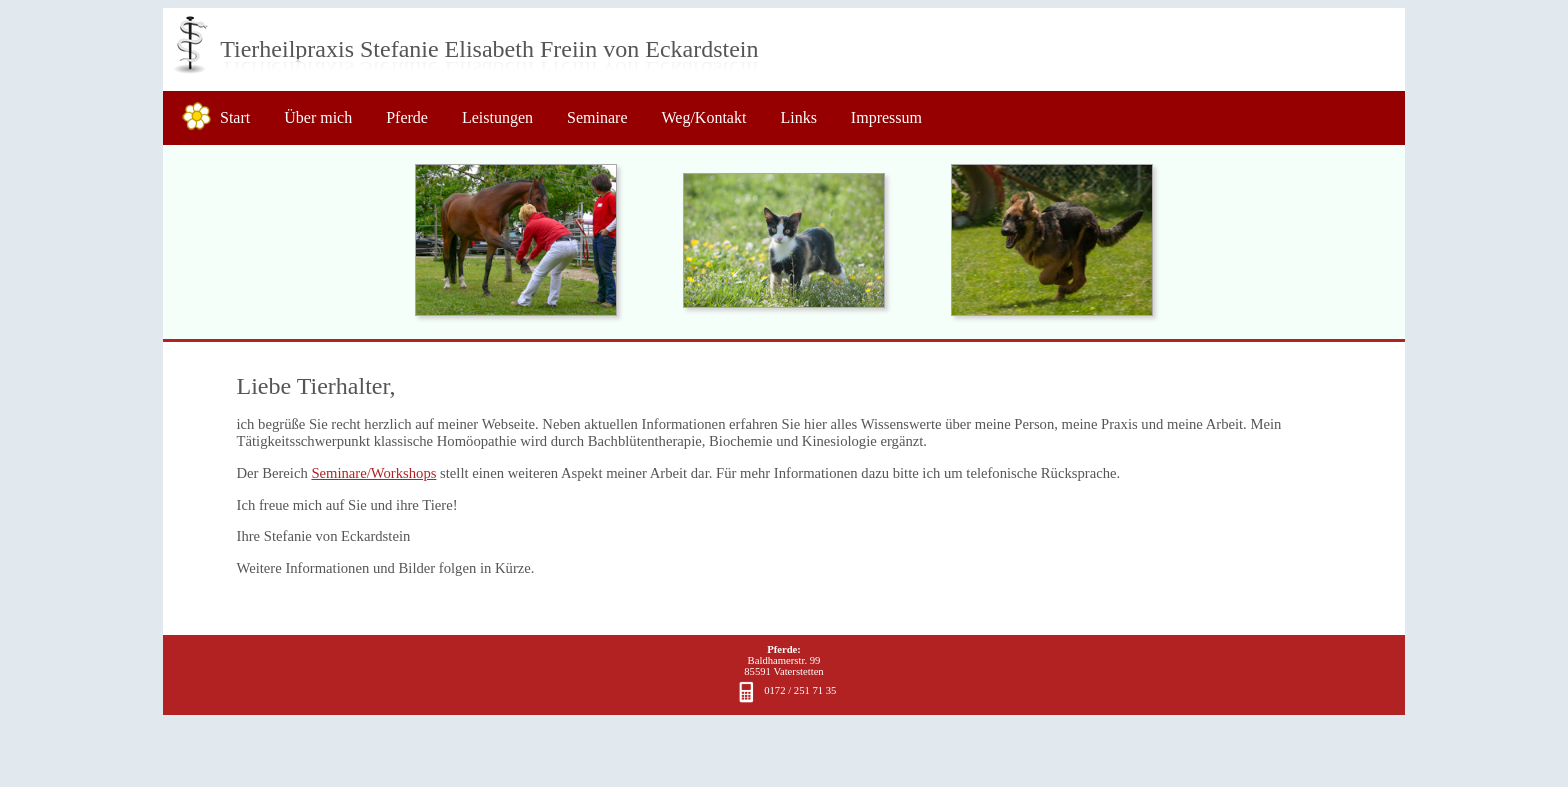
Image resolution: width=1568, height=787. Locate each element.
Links (798, 117)
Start (235, 117)
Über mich (318, 117)
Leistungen (497, 117)
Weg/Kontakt (703, 117)
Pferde (407, 117)
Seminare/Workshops (373, 473)
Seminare (597, 117)
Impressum (886, 117)
